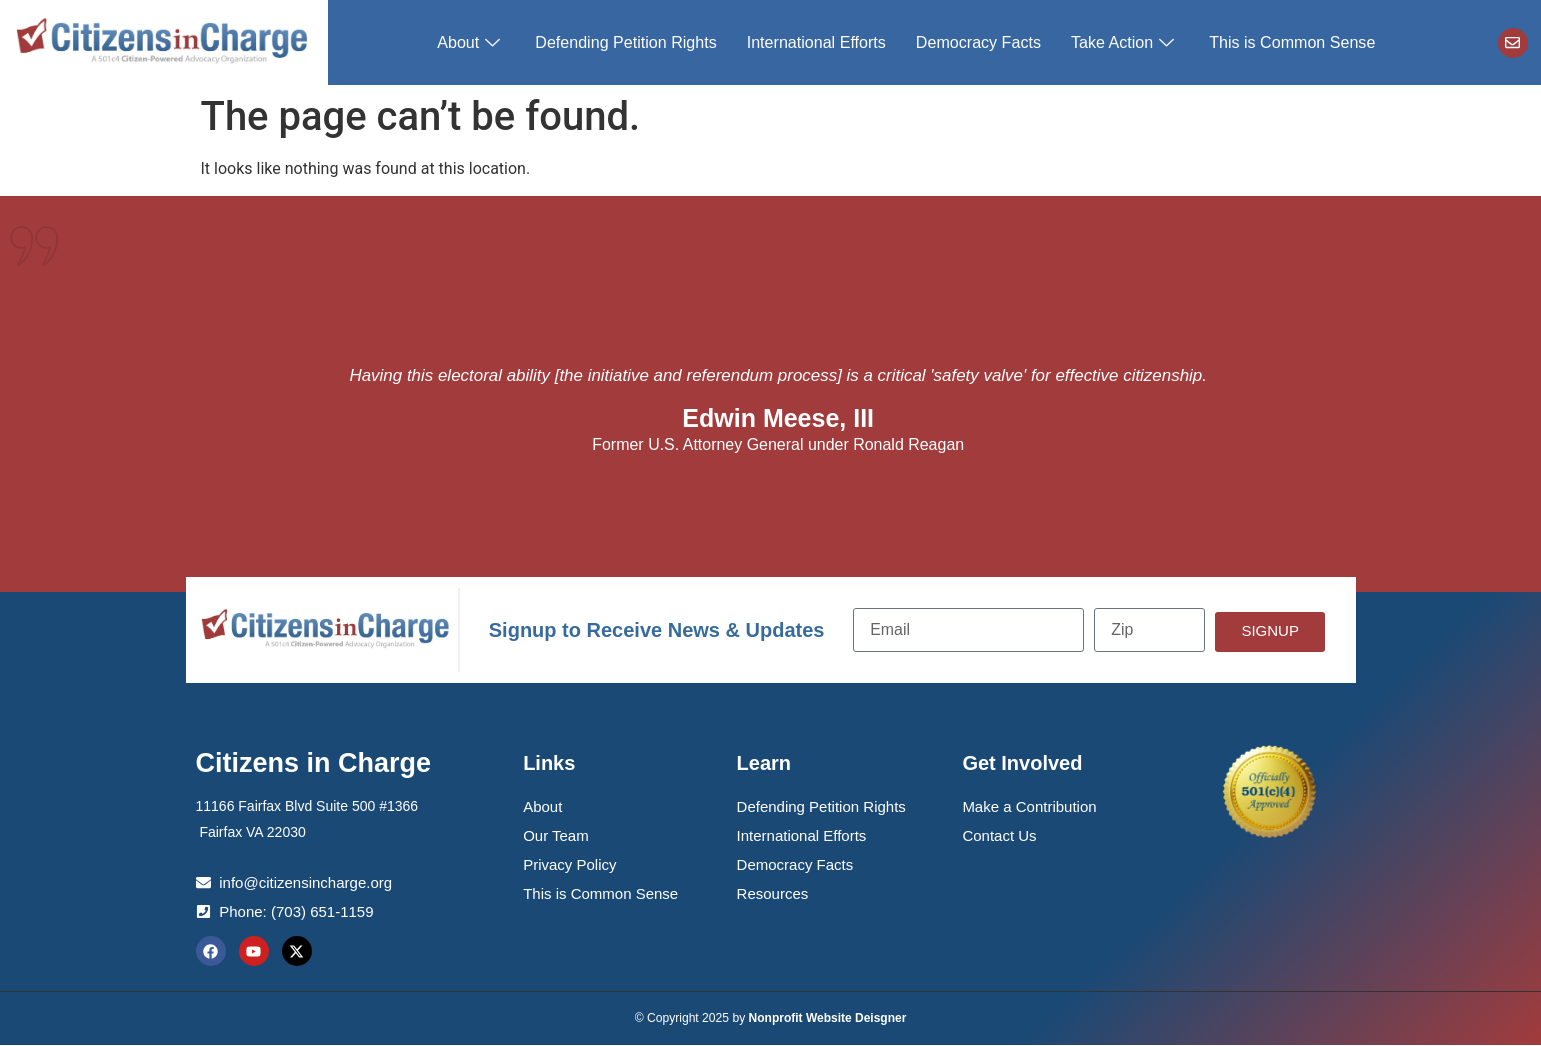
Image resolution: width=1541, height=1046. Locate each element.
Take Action (1124, 42)
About (473, 42)
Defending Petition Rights (627, 42)
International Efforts (816, 42)
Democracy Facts (978, 42)
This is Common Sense (1290, 42)
